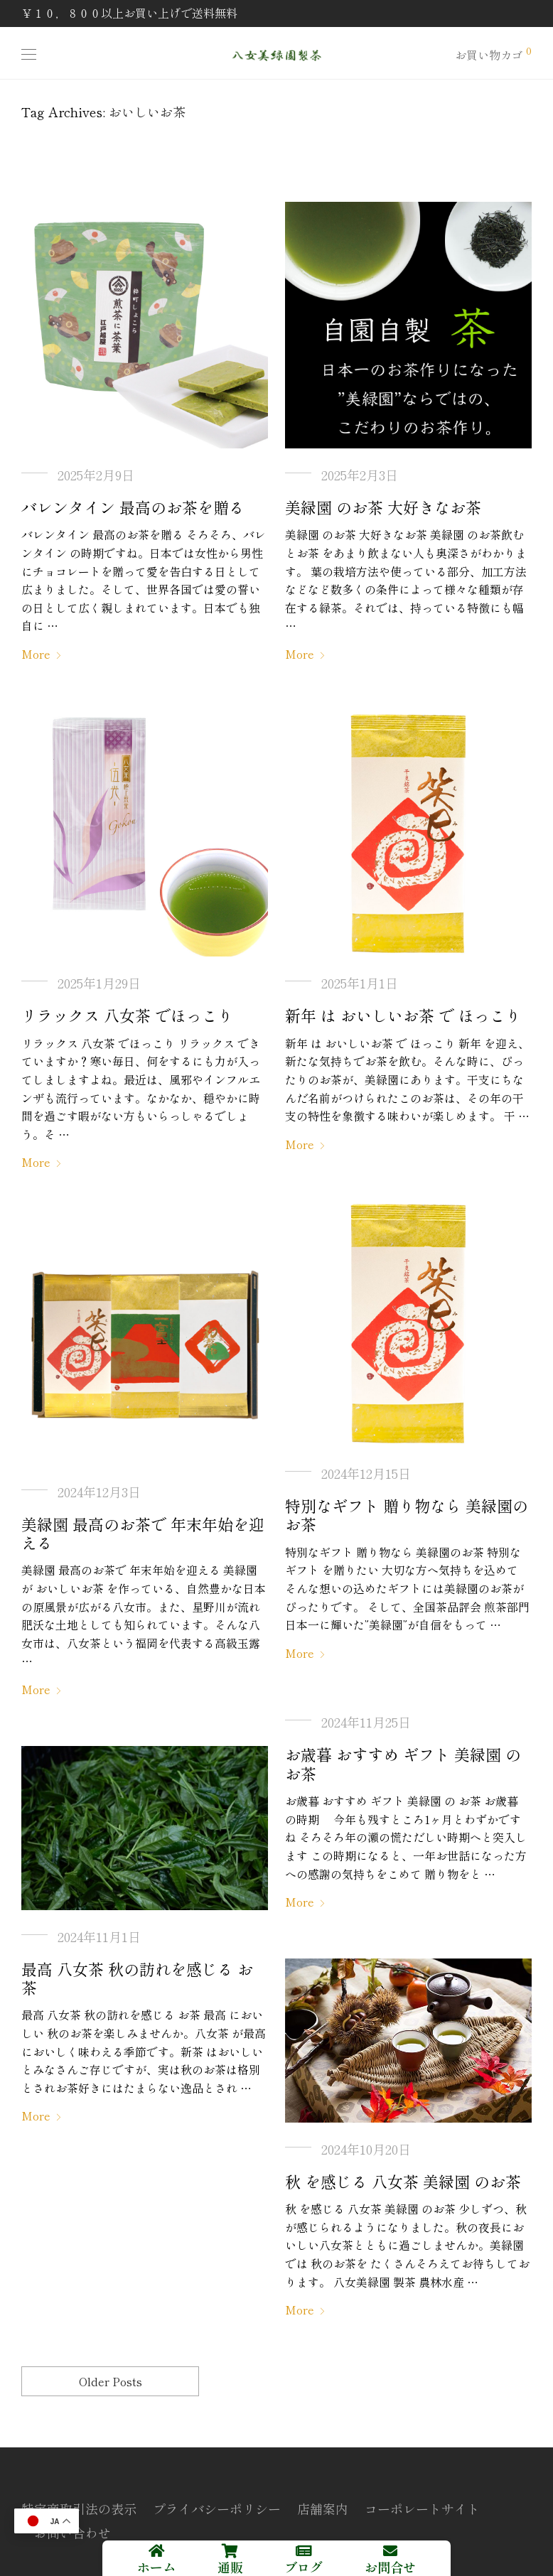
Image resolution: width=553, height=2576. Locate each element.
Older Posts (110, 2381)
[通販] (230, 2551)
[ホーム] (156, 2551)
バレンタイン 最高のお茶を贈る (133, 506)
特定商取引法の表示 (78, 2508)
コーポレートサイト (422, 2508)
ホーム (156, 2567)
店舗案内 (322, 2508)
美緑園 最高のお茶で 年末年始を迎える (142, 1532)
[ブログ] (303, 2551)
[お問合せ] (390, 2551)
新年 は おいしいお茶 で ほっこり (403, 1014)
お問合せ (390, 2567)
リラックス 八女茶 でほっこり (127, 1014)
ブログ (303, 2567)
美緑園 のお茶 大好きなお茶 (383, 506)
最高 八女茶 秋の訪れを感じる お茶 (137, 1977)
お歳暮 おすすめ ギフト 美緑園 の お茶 (403, 1763)
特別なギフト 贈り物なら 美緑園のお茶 (406, 1514)
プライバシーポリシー (217, 2508)
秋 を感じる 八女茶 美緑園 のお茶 (403, 2181)
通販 (230, 2567)
